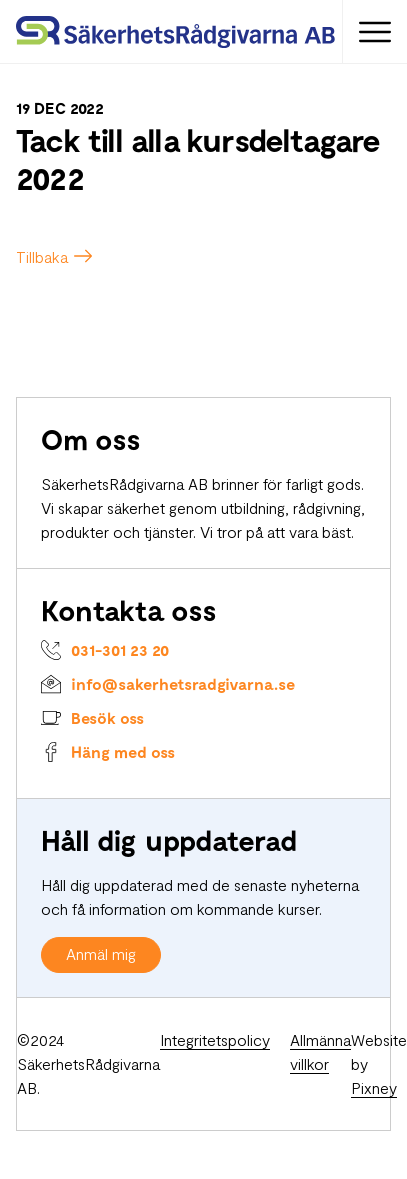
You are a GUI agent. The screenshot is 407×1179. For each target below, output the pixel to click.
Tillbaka (42, 256)
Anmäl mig (101, 953)
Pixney (374, 1087)
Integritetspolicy (215, 1039)
